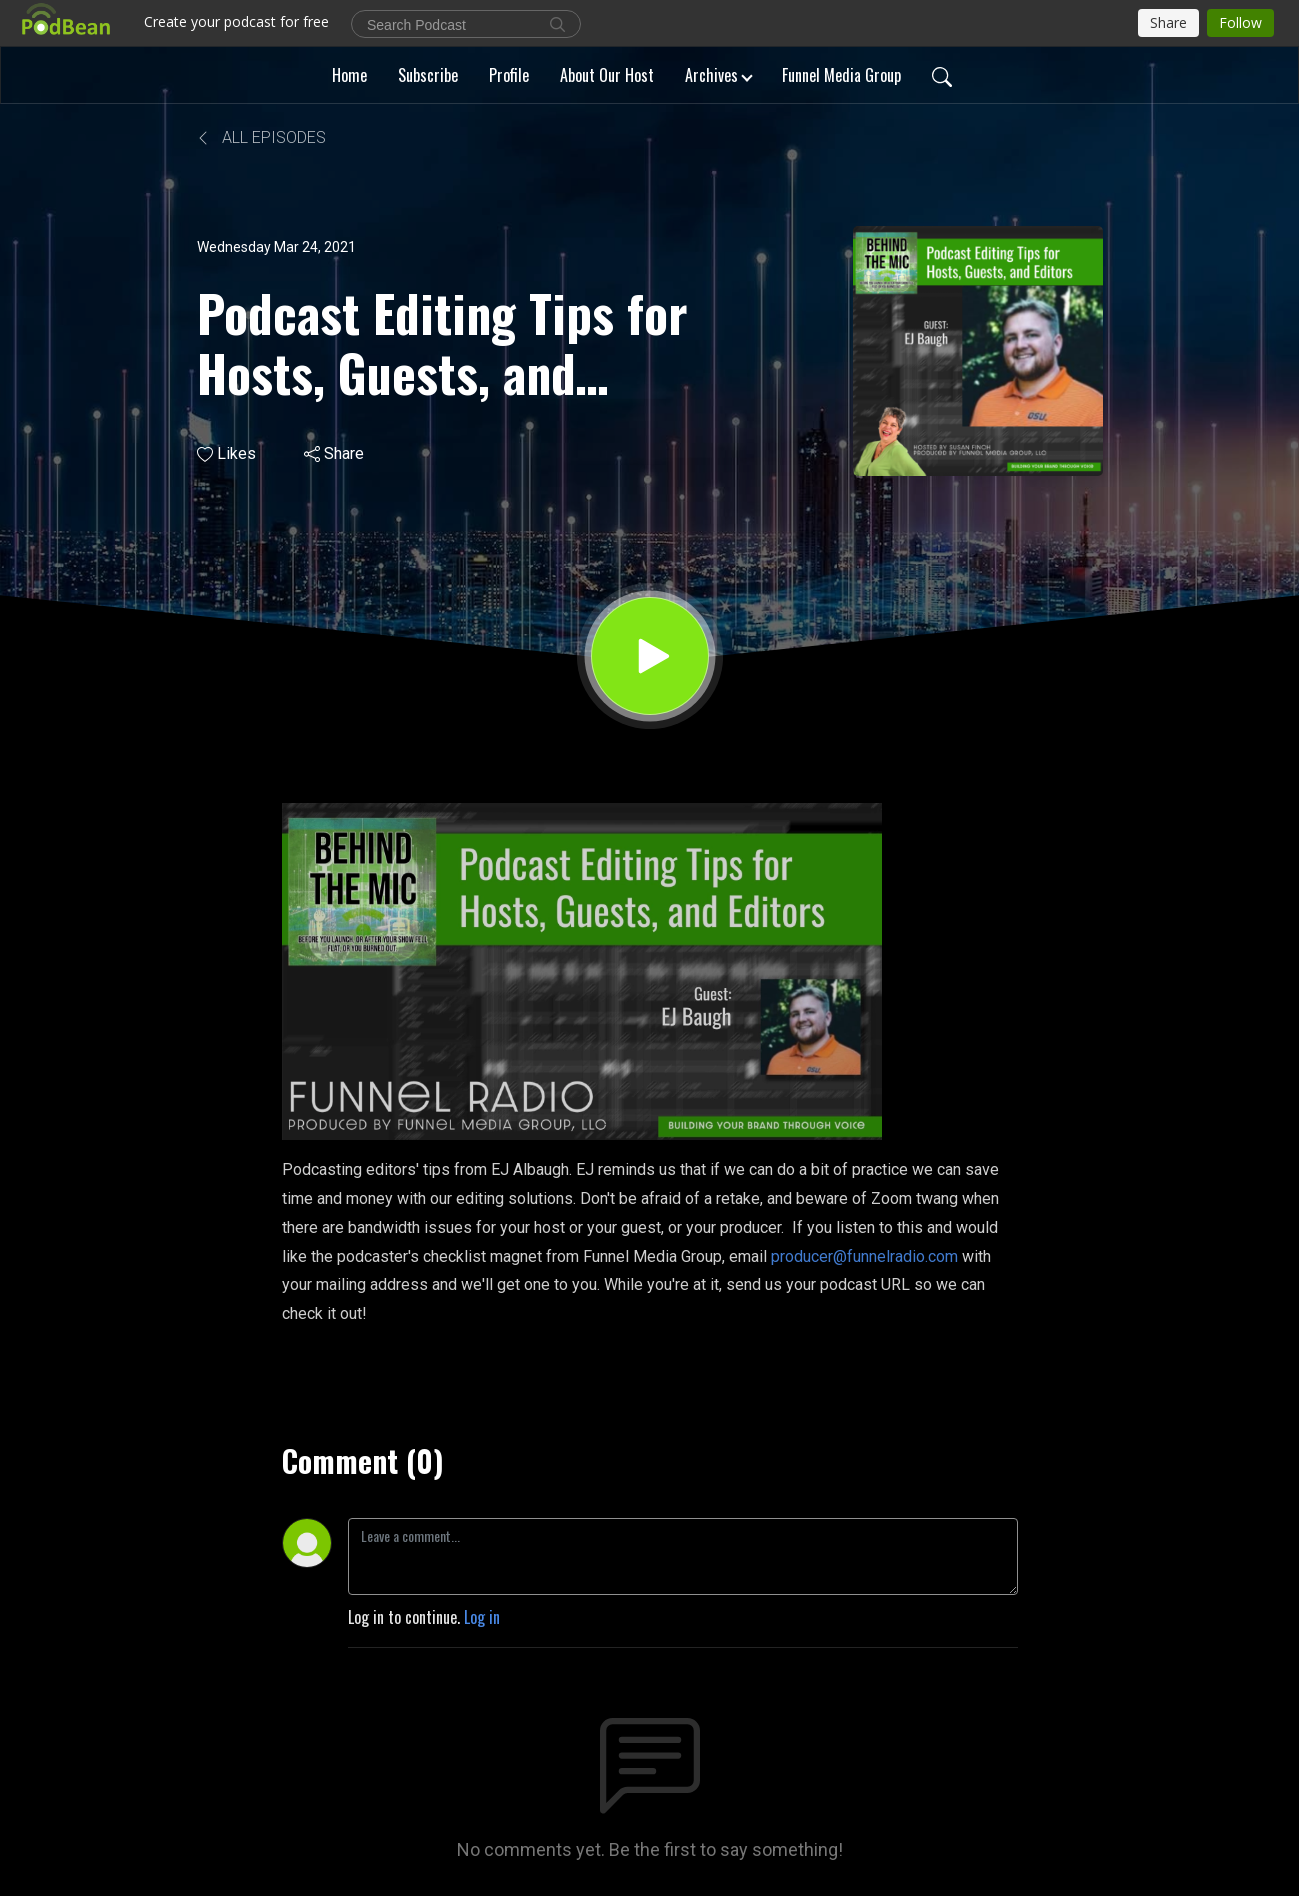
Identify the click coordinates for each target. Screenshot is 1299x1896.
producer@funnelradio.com (864, 1256)
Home (349, 75)
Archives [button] (711, 75)
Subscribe (428, 75)
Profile (509, 75)
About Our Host (607, 75)
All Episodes (261, 137)
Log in (482, 1617)
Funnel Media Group (841, 75)
